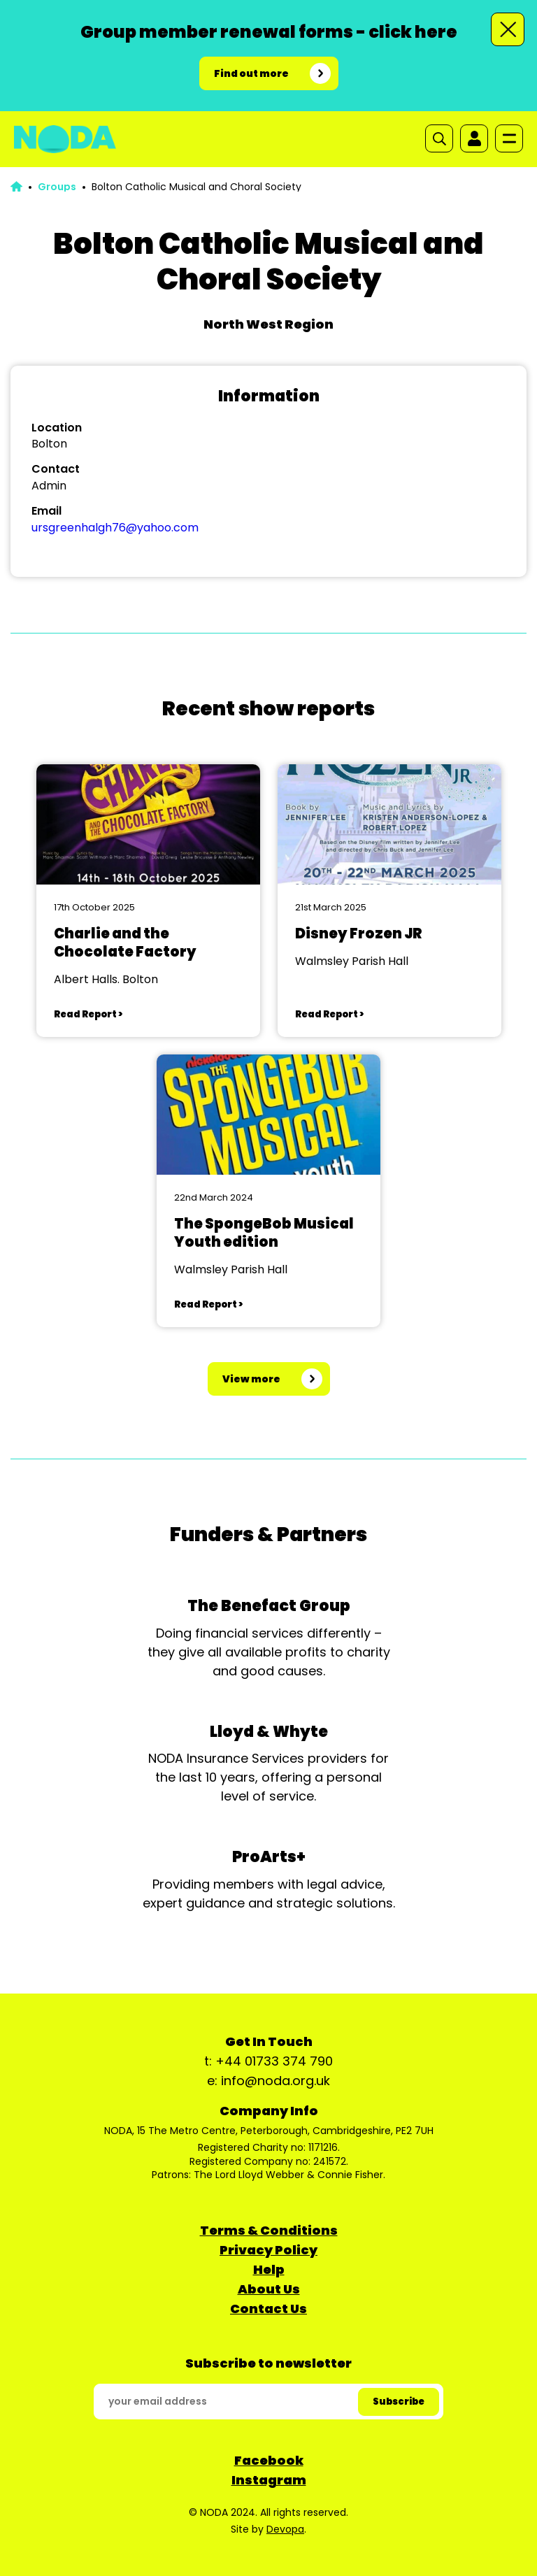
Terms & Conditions (269, 2230)
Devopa (285, 2529)
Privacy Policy (268, 2250)
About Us (269, 2289)
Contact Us (268, 2308)
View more (251, 1379)
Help (269, 2269)
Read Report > (88, 1014)
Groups (57, 187)
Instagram (268, 2480)
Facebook (268, 2460)
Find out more (251, 73)
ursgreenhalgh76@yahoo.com (115, 528)
